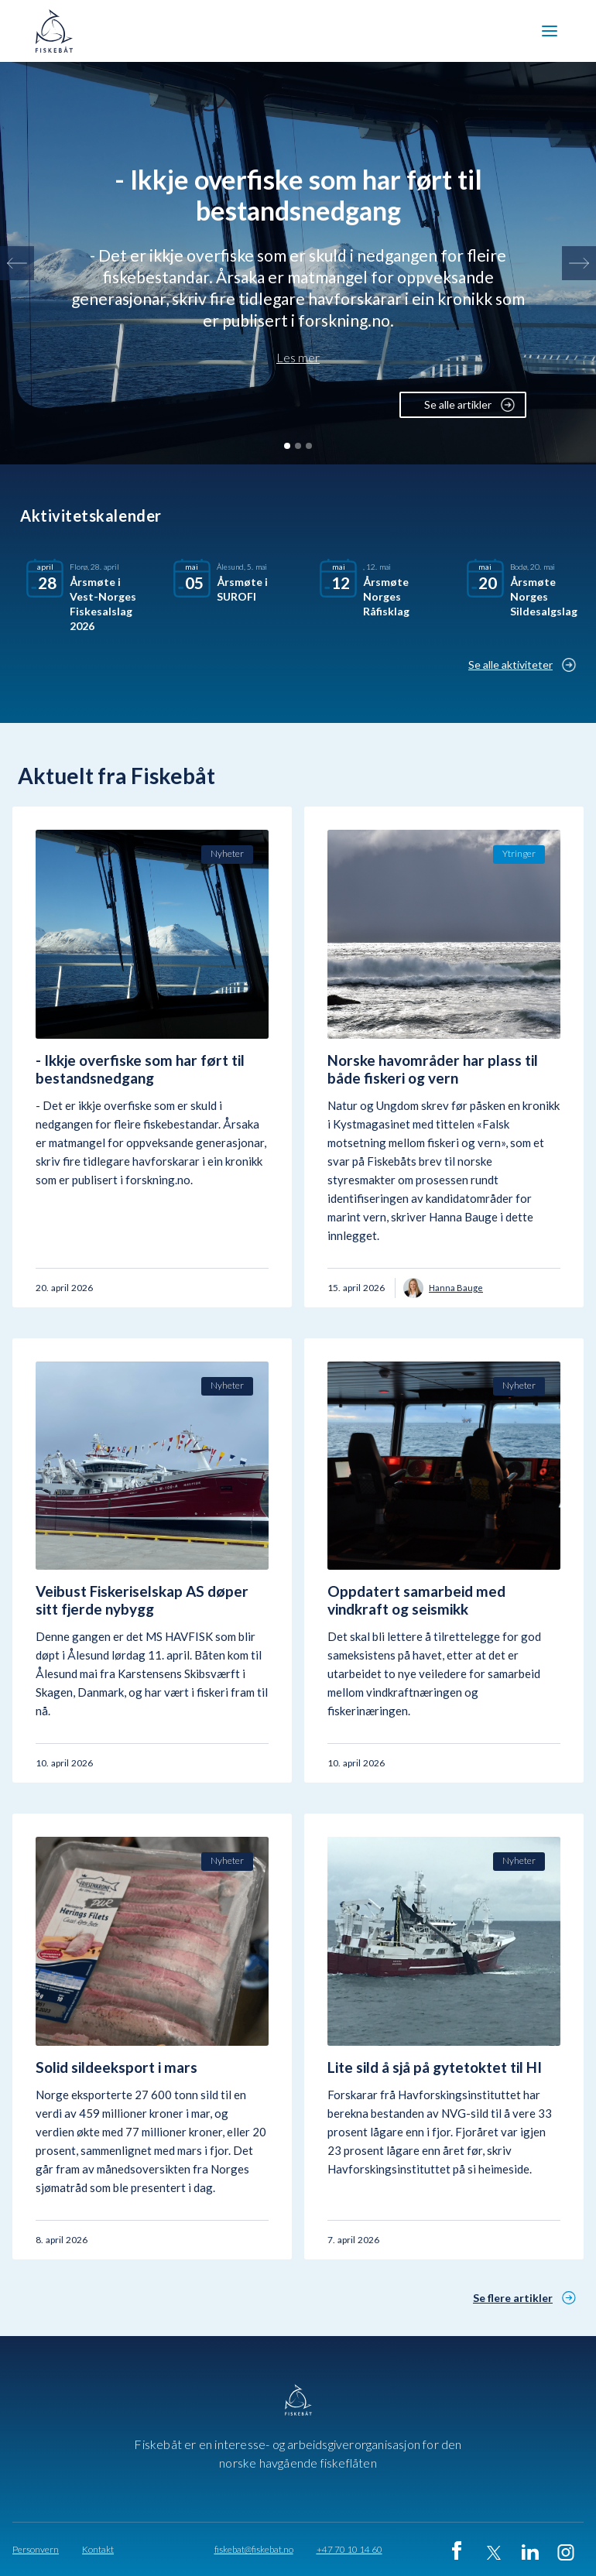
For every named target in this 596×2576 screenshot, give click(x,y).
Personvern (35, 2549)
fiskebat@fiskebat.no (253, 2549)
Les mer (298, 357)
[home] (58, 31)
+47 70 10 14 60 (349, 2549)
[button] (549, 31)
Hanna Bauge (456, 1288)
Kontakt (98, 2549)
